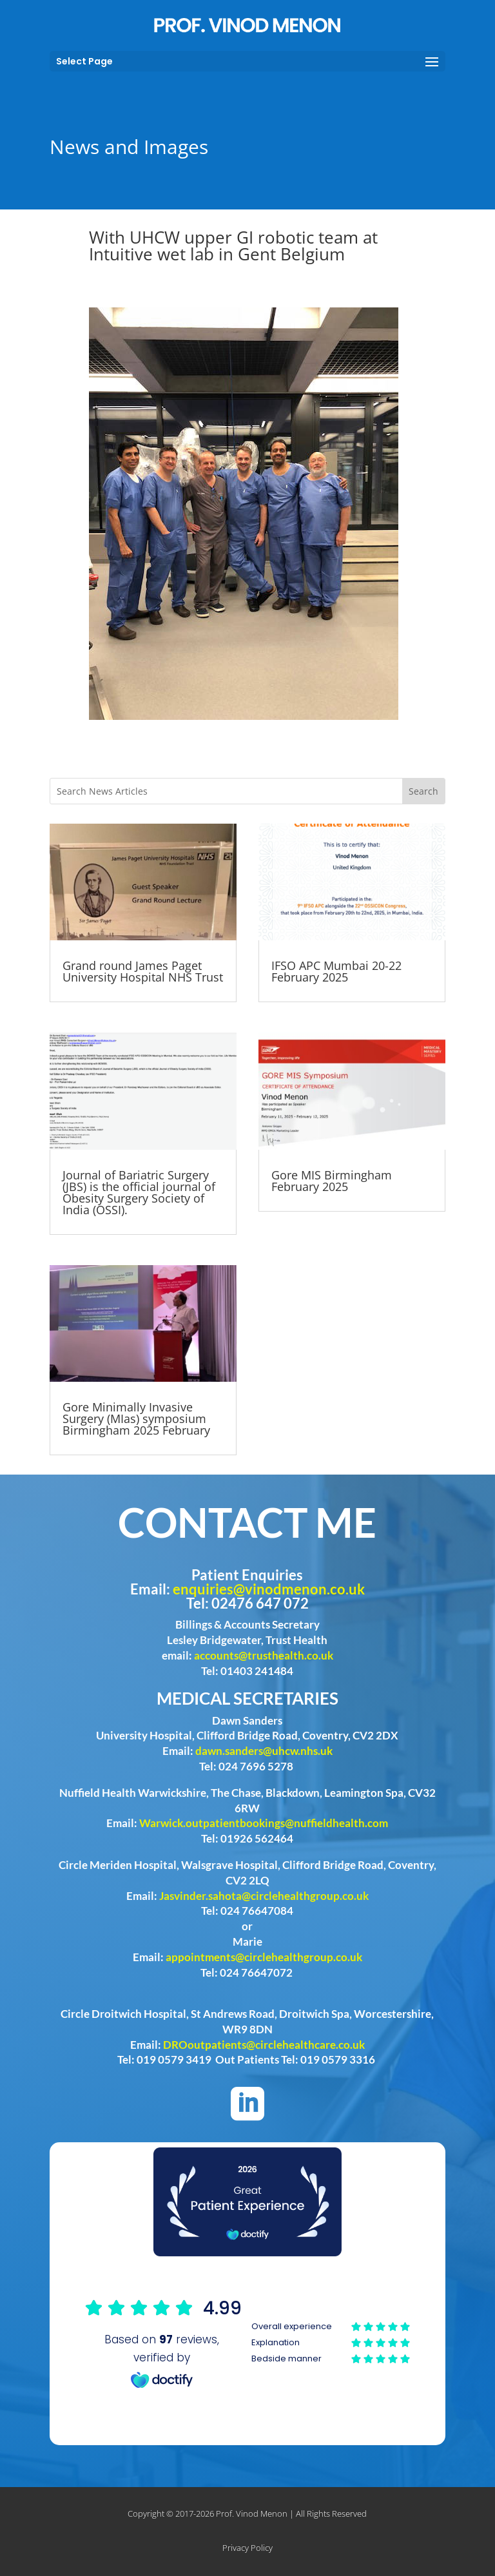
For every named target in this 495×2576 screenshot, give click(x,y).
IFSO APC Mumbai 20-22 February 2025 (336, 971)
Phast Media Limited (318, 2548)
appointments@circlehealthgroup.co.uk (264, 1957)
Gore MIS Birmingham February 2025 (331, 1180)
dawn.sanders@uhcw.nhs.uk (264, 1751)
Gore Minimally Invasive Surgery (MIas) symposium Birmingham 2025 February (136, 1418)
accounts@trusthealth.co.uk (263, 1655)
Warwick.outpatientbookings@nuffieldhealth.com (263, 1823)
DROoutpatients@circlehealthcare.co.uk (264, 2044)
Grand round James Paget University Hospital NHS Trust (143, 971)
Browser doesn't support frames (247, 2342)
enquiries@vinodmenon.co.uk (269, 1589)
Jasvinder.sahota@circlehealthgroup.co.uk (264, 1896)
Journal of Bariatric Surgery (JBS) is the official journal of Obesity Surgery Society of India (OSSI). (139, 1192)
